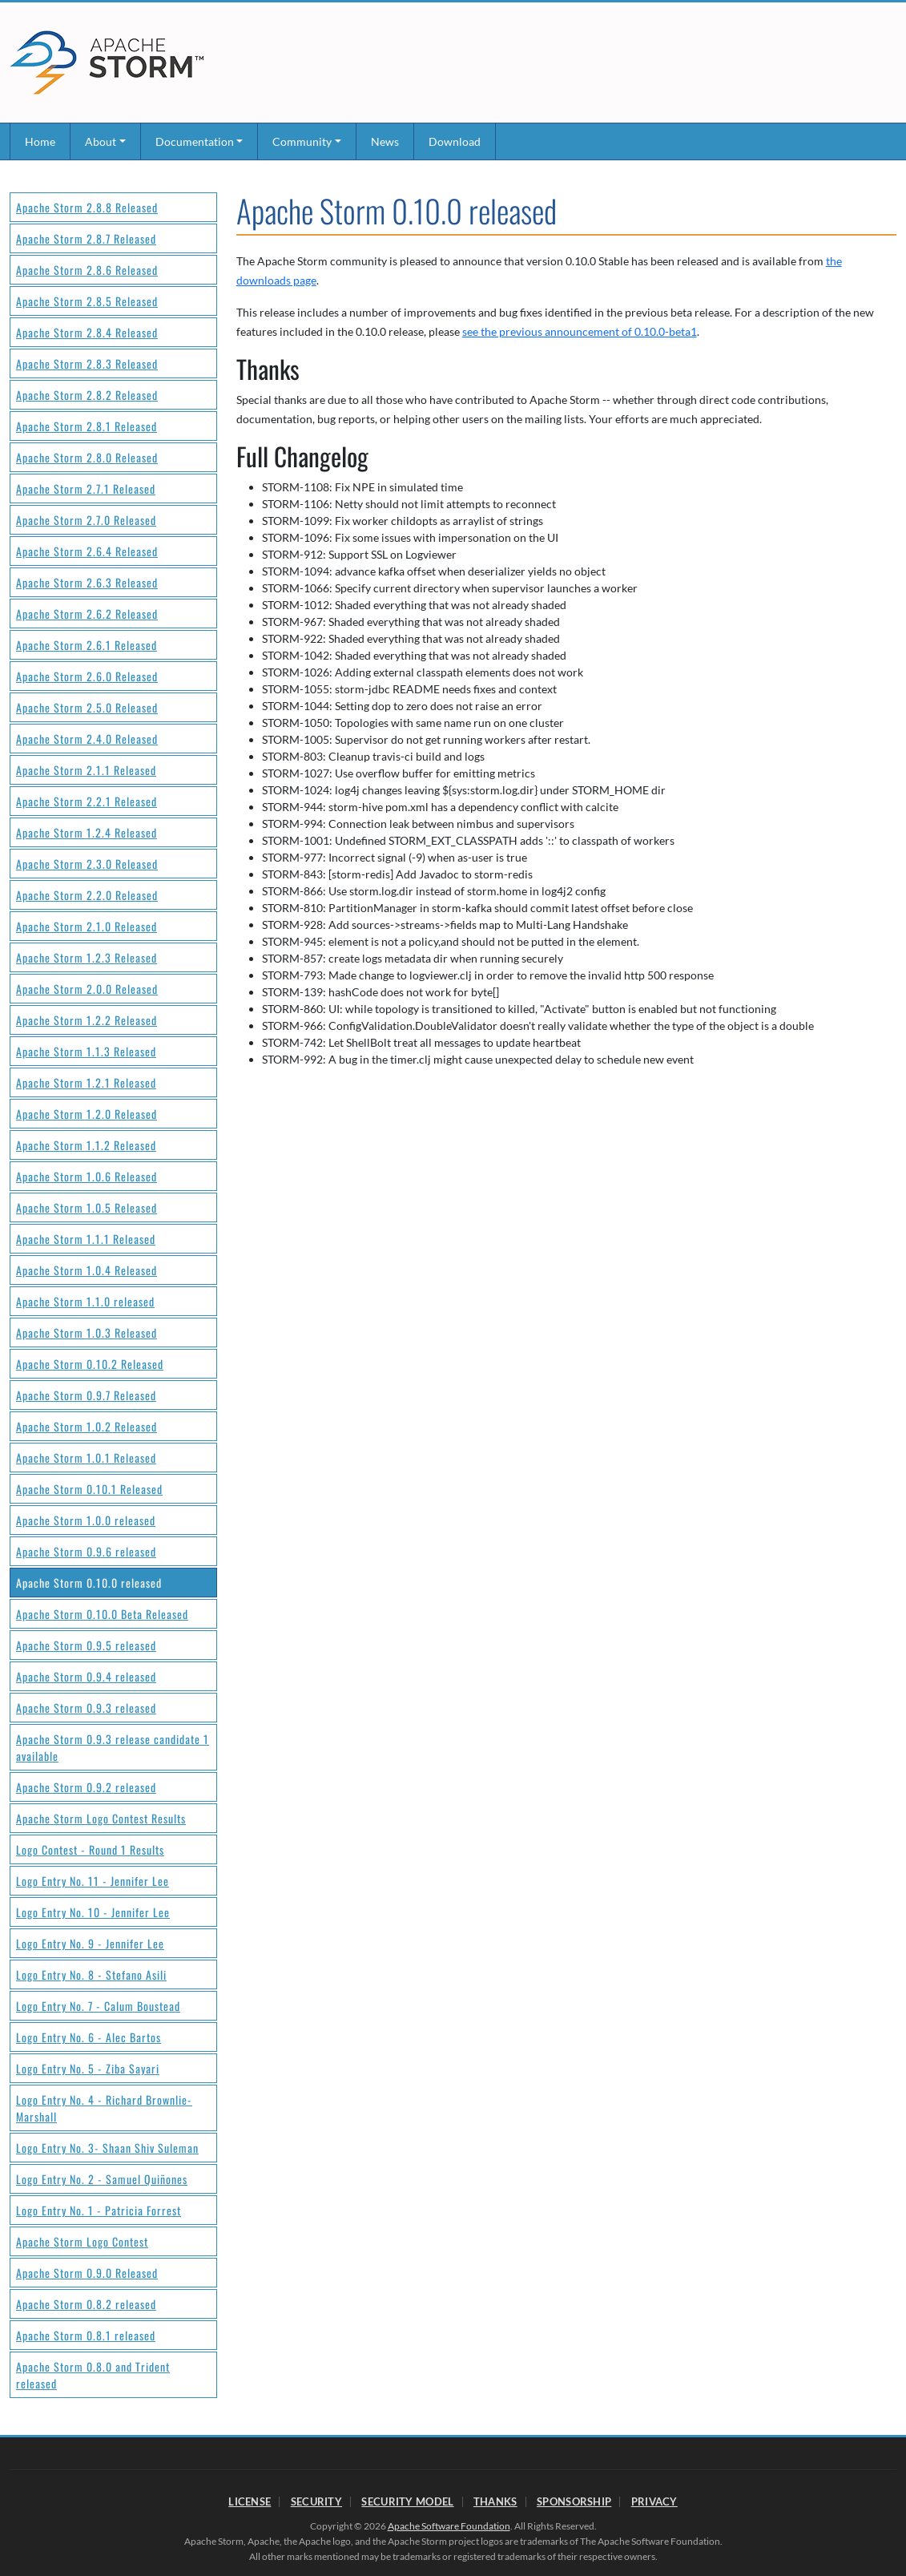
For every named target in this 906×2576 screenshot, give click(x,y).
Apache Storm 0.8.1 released (85, 2335)
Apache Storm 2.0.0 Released (87, 988)
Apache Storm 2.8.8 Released (87, 207)
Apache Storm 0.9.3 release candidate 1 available (112, 1747)
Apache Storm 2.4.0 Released (87, 738)
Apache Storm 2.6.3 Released (87, 582)
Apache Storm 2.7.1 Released (85, 488)
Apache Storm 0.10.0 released (89, 1582)
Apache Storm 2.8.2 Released (87, 394)
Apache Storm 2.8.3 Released (87, 363)
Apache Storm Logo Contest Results (101, 1818)
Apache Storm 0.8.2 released (86, 2303)
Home (40, 141)
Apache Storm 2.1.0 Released (86, 926)
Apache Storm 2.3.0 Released (87, 863)
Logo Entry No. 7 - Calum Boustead (98, 2005)
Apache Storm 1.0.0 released (85, 1520)
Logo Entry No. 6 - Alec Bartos (88, 2037)
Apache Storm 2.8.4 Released (87, 332)
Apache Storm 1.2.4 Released (86, 832)
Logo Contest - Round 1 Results (90, 1849)
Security (316, 2501)
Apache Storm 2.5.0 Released (87, 707)
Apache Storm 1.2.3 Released (86, 957)
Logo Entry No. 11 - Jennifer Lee (92, 1880)
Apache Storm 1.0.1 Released (86, 1457)
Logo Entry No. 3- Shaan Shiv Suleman (107, 2147)
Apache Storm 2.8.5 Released (87, 301)
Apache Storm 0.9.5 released (86, 1645)
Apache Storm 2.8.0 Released (87, 457)
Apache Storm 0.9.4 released (86, 1676)
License (249, 2501)
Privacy (654, 2501)
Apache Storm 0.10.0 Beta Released (102, 1613)
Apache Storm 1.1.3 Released (86, 1051)
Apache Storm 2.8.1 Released (86, 426)
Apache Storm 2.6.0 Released (87, 676)
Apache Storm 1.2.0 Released (86, 1113)
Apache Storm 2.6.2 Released (87, 613)
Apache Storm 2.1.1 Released (86, 769)
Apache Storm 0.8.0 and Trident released (93, 2375)
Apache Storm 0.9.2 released (86, 1787)
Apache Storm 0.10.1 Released (89, 1488)
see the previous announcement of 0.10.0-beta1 (579, 331)
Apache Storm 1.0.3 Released (86, 1332)
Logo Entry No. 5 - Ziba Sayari (87, 2068)
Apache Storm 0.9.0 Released (87, 2272)
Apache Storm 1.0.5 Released (86, 1207)
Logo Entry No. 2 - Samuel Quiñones (101, 2178)
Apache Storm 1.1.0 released (85, 1301)
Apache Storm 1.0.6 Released (86, 1176)
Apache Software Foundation (449, 2526)
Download (455, 141)
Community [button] (302, 141)
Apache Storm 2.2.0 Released (87, 894)
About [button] (100, 141)
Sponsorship (574, 2501)
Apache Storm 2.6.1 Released (86, 644)
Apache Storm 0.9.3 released (86, 1707)
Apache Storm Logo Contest (82, 2241)
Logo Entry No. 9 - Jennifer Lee (90, 1943)
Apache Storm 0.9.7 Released (86, 1395)
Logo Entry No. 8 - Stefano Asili (91, 1974)
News (385, 141)
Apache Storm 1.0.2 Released (86, 1426)
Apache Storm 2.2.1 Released (86, 801)
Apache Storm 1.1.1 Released (85, 1238)
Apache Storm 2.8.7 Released (86, 238)
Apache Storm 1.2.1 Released (86, 1082)
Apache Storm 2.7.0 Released (86, 519)
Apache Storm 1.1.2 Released (86, 1145)
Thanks (495, 2501)
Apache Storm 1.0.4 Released (86, 1270)
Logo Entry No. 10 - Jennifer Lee (93, 1912)
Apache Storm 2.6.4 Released (87, 551)
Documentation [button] (194, 141)
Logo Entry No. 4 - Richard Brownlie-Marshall (104, 2108)
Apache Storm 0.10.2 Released (89, 1363)
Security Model (407, 2501)
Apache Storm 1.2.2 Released (86, 1019)
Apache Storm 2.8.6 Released (87, 269)
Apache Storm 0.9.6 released (86, 1551)
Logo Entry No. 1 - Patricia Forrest (98, 2210)
